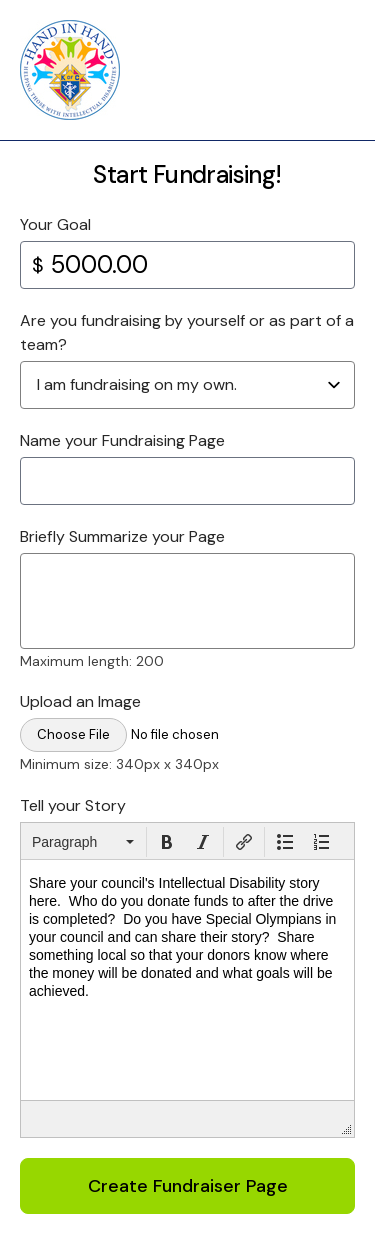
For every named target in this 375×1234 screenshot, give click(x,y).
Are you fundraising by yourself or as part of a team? (187, 332)
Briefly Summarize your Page (122, 536)
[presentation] (83, 842)
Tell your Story (73, 805)
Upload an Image (80, 701)
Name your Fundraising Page (122, 440)
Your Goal (55, 224)
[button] (83, 842)
